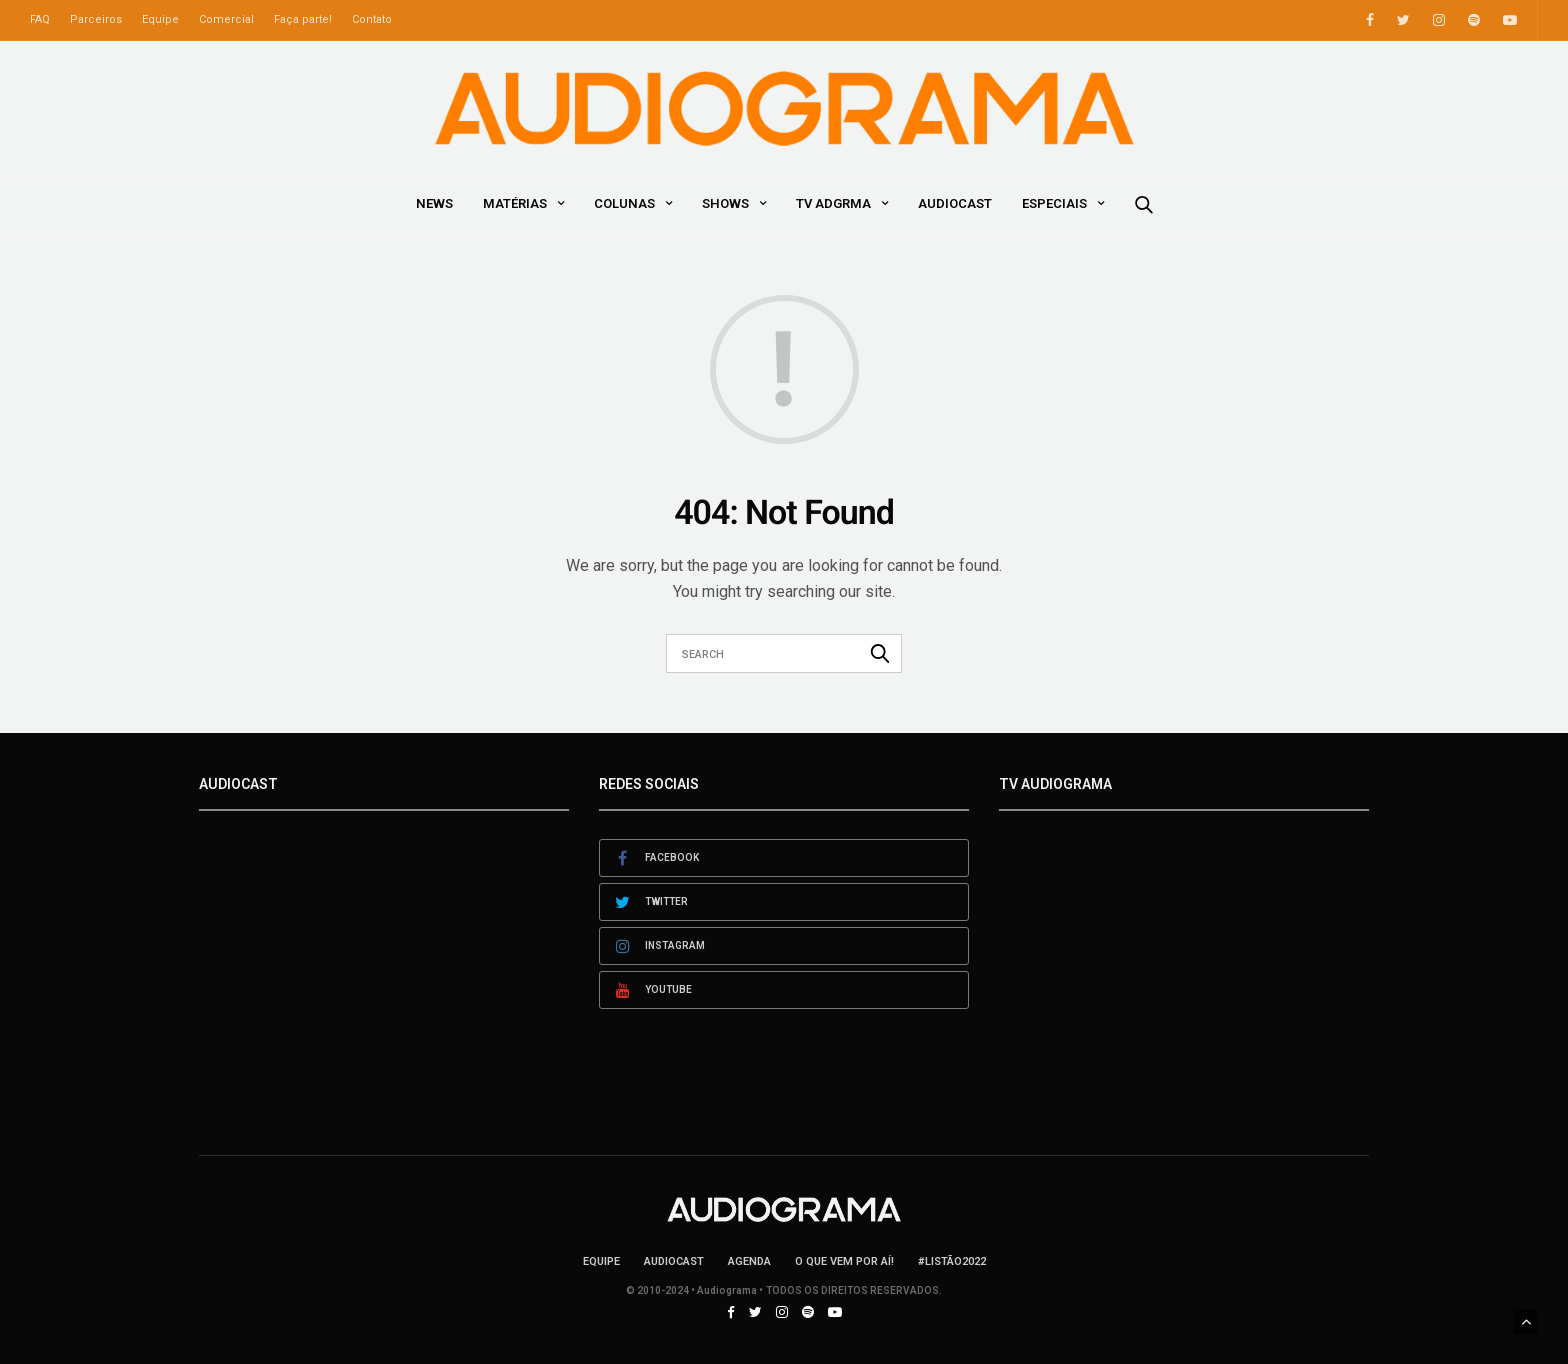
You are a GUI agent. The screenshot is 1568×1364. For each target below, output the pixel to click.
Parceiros (96, 19)
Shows (725, 203)
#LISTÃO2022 (952, 1261)
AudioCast (955, 203)
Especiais (1054, 203)
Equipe (160, 19)
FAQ (40, 19)
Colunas (624, 203)
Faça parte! (303, 19)
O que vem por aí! (844, 1261)
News (434, 203)
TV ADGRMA (833, 203)
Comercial (226, 19)
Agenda (749, 1261)
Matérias (515, 203)
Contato (372, 19)
